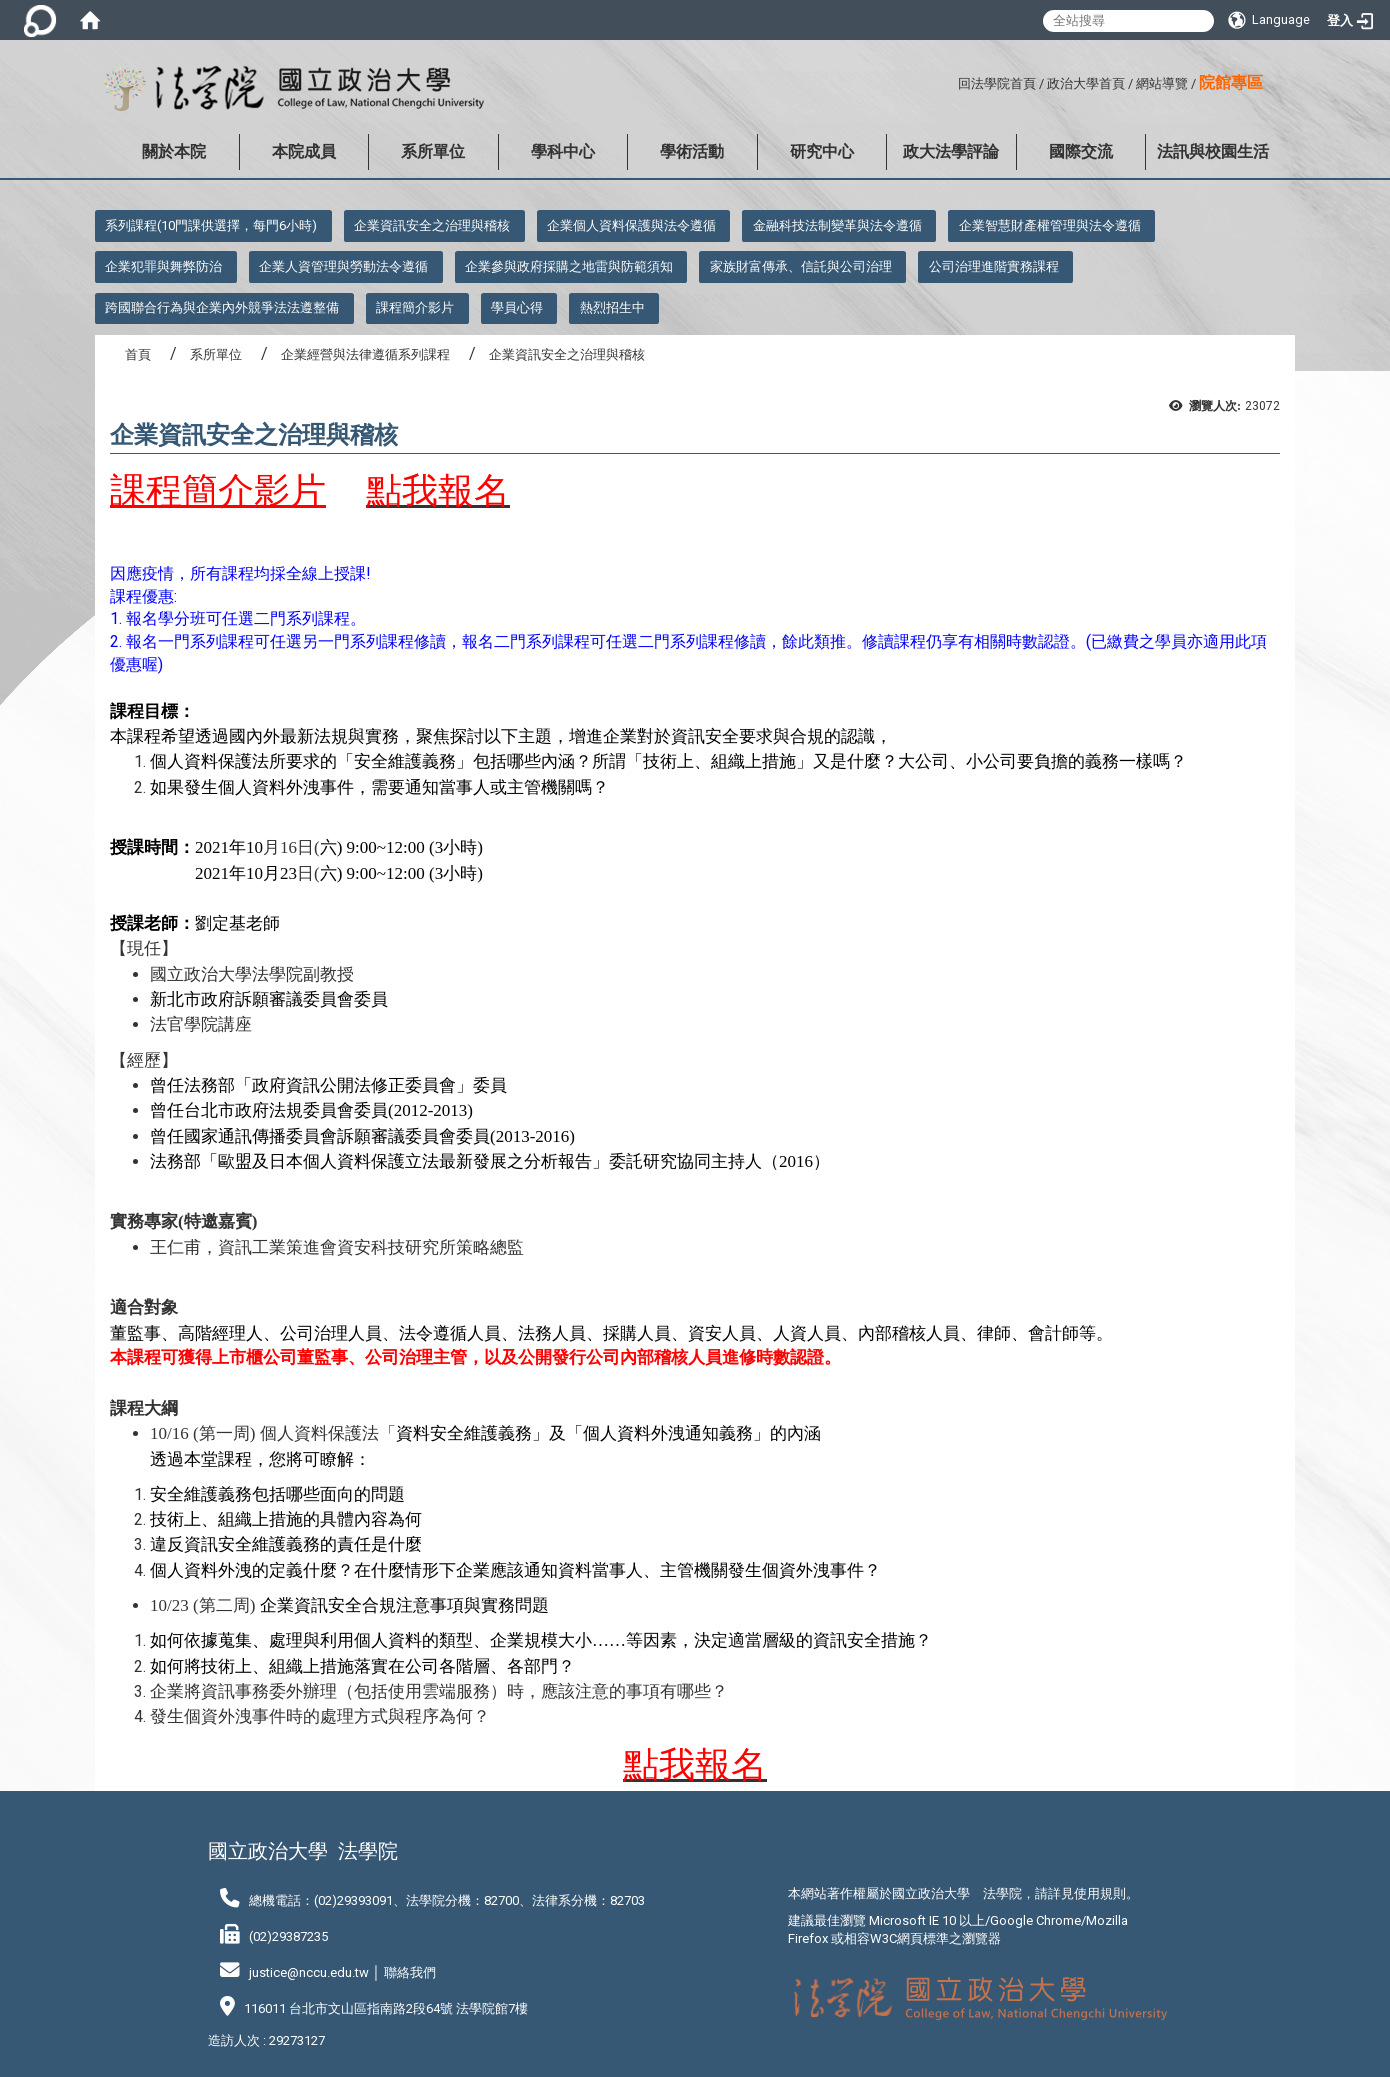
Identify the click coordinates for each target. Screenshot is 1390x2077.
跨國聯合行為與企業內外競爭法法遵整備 (222, 307)
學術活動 (692, 151)
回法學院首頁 (997, 83)
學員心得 (517, 307)
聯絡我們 (410, 1972)
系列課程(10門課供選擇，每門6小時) (211, 225)
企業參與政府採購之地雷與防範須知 (569, 266)
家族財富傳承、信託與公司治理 (801, 266)
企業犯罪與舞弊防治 (163, 266)
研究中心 (822, 151)
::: (950, 80)
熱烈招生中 (612, 307)
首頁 (138, 354)
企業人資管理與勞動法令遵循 (343, 266)
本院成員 (304, 151)
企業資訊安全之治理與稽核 (432, 225)
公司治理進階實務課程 (994, 266)
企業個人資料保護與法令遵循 (631, 225)
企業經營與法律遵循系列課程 (365, 354)
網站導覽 (1162, 83)
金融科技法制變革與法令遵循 (837, 225)
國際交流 (1081, 151)
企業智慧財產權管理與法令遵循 (1050, 225)
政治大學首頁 (1086, 83)
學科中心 (563, 151)
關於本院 (174, 151)
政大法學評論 (951, 151)
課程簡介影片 (415, 307)
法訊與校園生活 (1213, 151)
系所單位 (433, 151)
